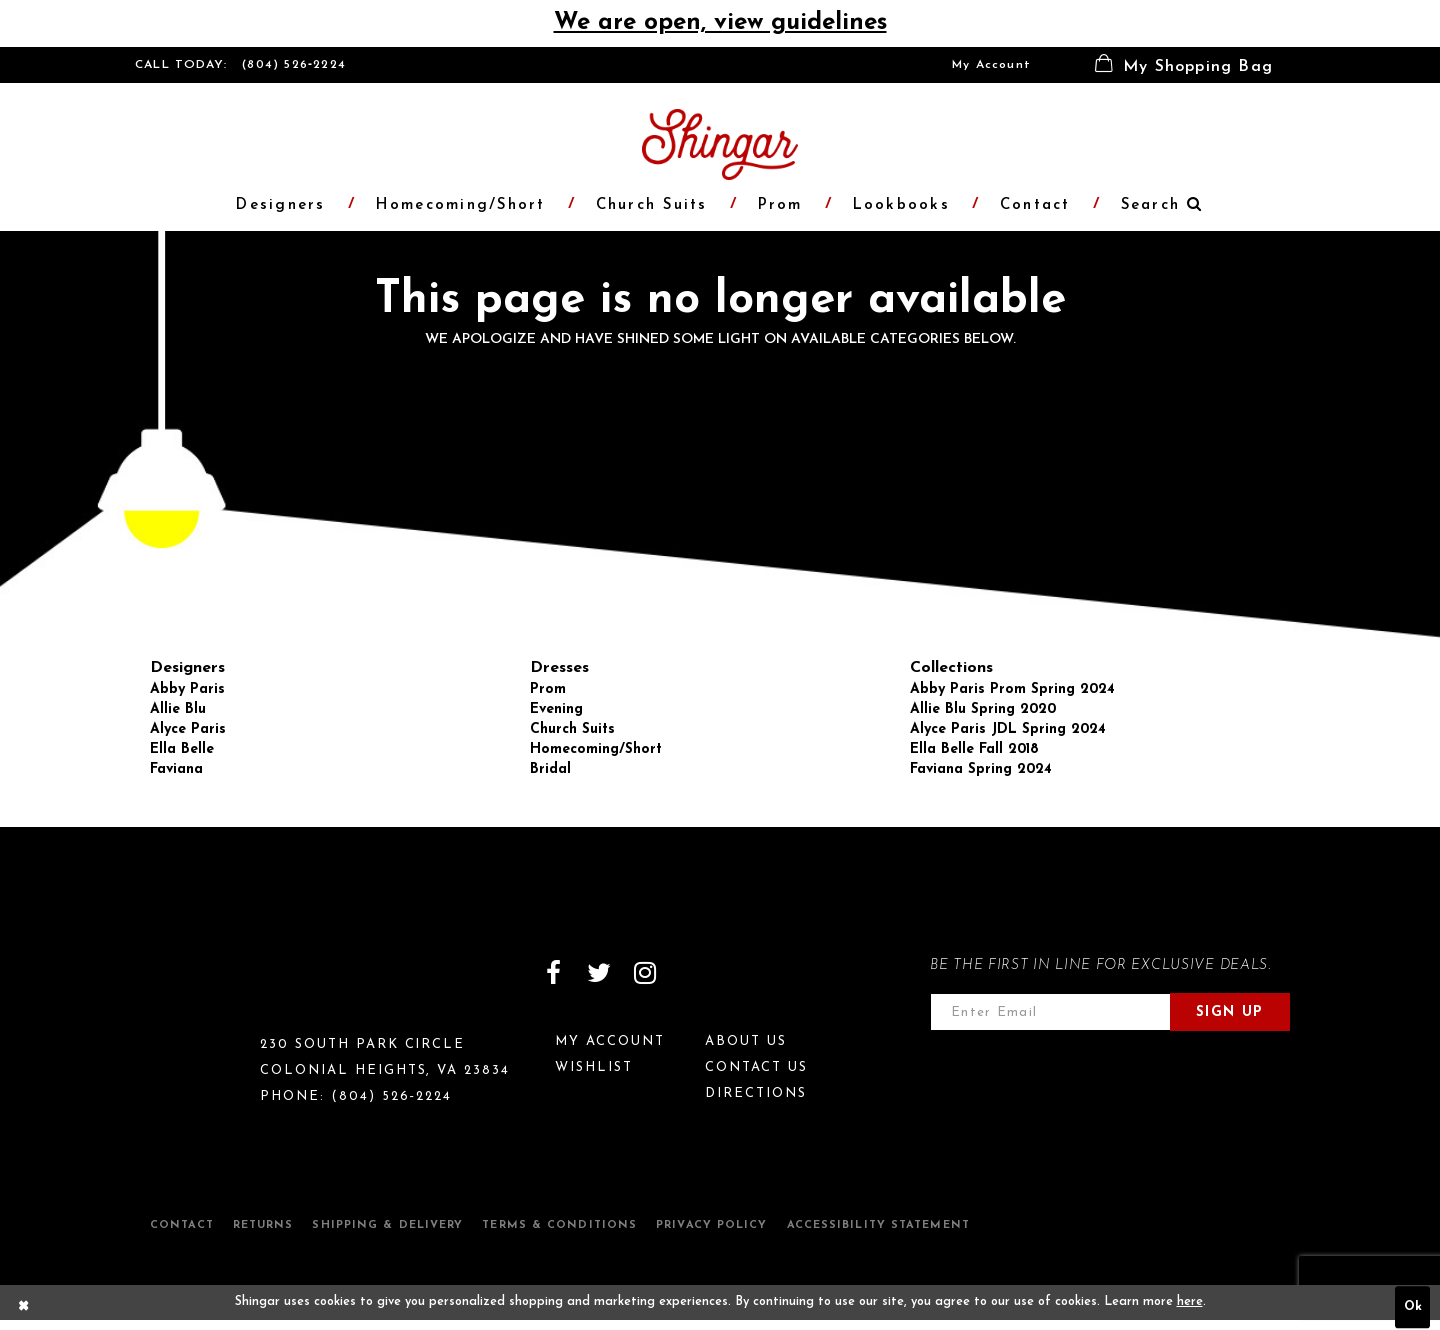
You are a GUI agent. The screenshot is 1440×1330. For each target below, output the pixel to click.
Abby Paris (187, 689)
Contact (182, 1225)
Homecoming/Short (596, 749)
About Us (746, 1041)
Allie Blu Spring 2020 (983, 709)
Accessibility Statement (878, 1225)
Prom (548, 689)
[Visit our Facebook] (553, 973)
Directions (756, 1093)
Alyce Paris (188, 729)
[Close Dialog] (24, 1307)
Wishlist (594, 1067)
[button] (1184, 65)
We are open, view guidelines (720, 23)
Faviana (176, 769)
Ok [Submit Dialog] (1413, 1307)
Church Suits (572, 729)
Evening (556, 709)
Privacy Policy (711, 1225)
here (1190, 1302)
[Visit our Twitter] (599, 973)
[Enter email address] (1050, 1012)
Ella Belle (182, 749)
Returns (263, 1225)
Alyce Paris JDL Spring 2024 (1008, 729)
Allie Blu (178, 709)
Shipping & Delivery (387, 1225)
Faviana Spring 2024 (981, 769)
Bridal (550, 769)
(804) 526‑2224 (294, 65)
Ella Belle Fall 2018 (974, 749)
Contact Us (756, 1067)
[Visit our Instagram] (645, 973)
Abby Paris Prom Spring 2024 (1012, 689)
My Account (991, 65)
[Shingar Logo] (221, 986)
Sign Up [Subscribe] (1230, 1012)
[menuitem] (991, 65)
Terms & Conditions (559, 1225)
